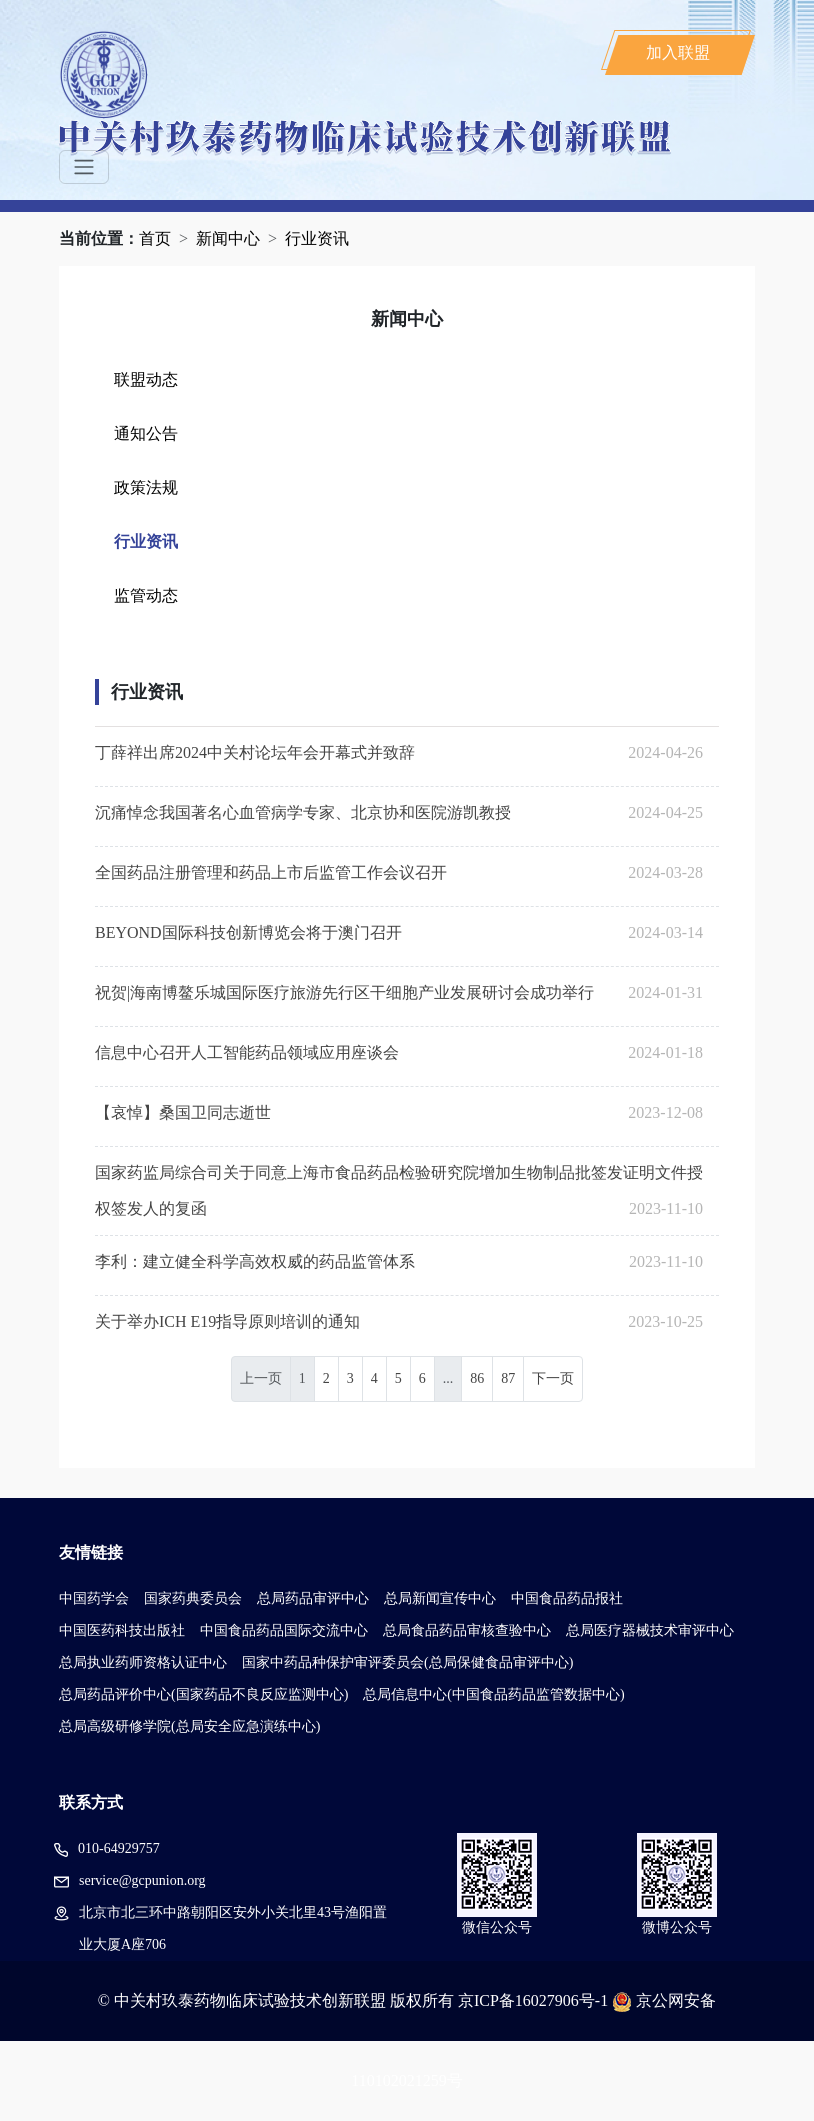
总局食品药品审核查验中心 (467, 1630)
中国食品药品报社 (567, 1598)
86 (477, 1378)
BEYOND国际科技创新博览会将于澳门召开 (248, 932)
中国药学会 (94, 1598)
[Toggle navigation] (84, 167)
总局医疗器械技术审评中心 (650, 1630)
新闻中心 (228, 238)
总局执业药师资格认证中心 (143, 1662)
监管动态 (146, 595)
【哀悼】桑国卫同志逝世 (183, 1112)
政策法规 (146, 487)
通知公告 (146, 433)
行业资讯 (317, 238)
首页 (155, 238)
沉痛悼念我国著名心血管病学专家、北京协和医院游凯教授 (303, 812)
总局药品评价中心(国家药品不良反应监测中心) (203, 1694)
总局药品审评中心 (313, 1598)
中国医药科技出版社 (122, 1630)
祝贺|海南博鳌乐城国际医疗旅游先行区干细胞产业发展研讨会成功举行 (344, 992)
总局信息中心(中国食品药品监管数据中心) (493, 1694)
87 (508, 1378)
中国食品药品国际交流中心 (284, 1630)
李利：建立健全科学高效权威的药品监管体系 (255, 1261)
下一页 (553, 1378)
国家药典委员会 (193, 1598)
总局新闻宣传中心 (440, 1598)
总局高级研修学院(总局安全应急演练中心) (189, 1726)
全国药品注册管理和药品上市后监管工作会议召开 (271, 872)
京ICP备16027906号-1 (533, 2000)
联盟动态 (146, 379)
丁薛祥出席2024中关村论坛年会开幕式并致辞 (255, 752)
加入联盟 (678, 52)
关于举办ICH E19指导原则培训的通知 (227, 1321)
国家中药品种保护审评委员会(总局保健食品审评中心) (407, 1662)
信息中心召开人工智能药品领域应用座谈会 (247, 1052)
